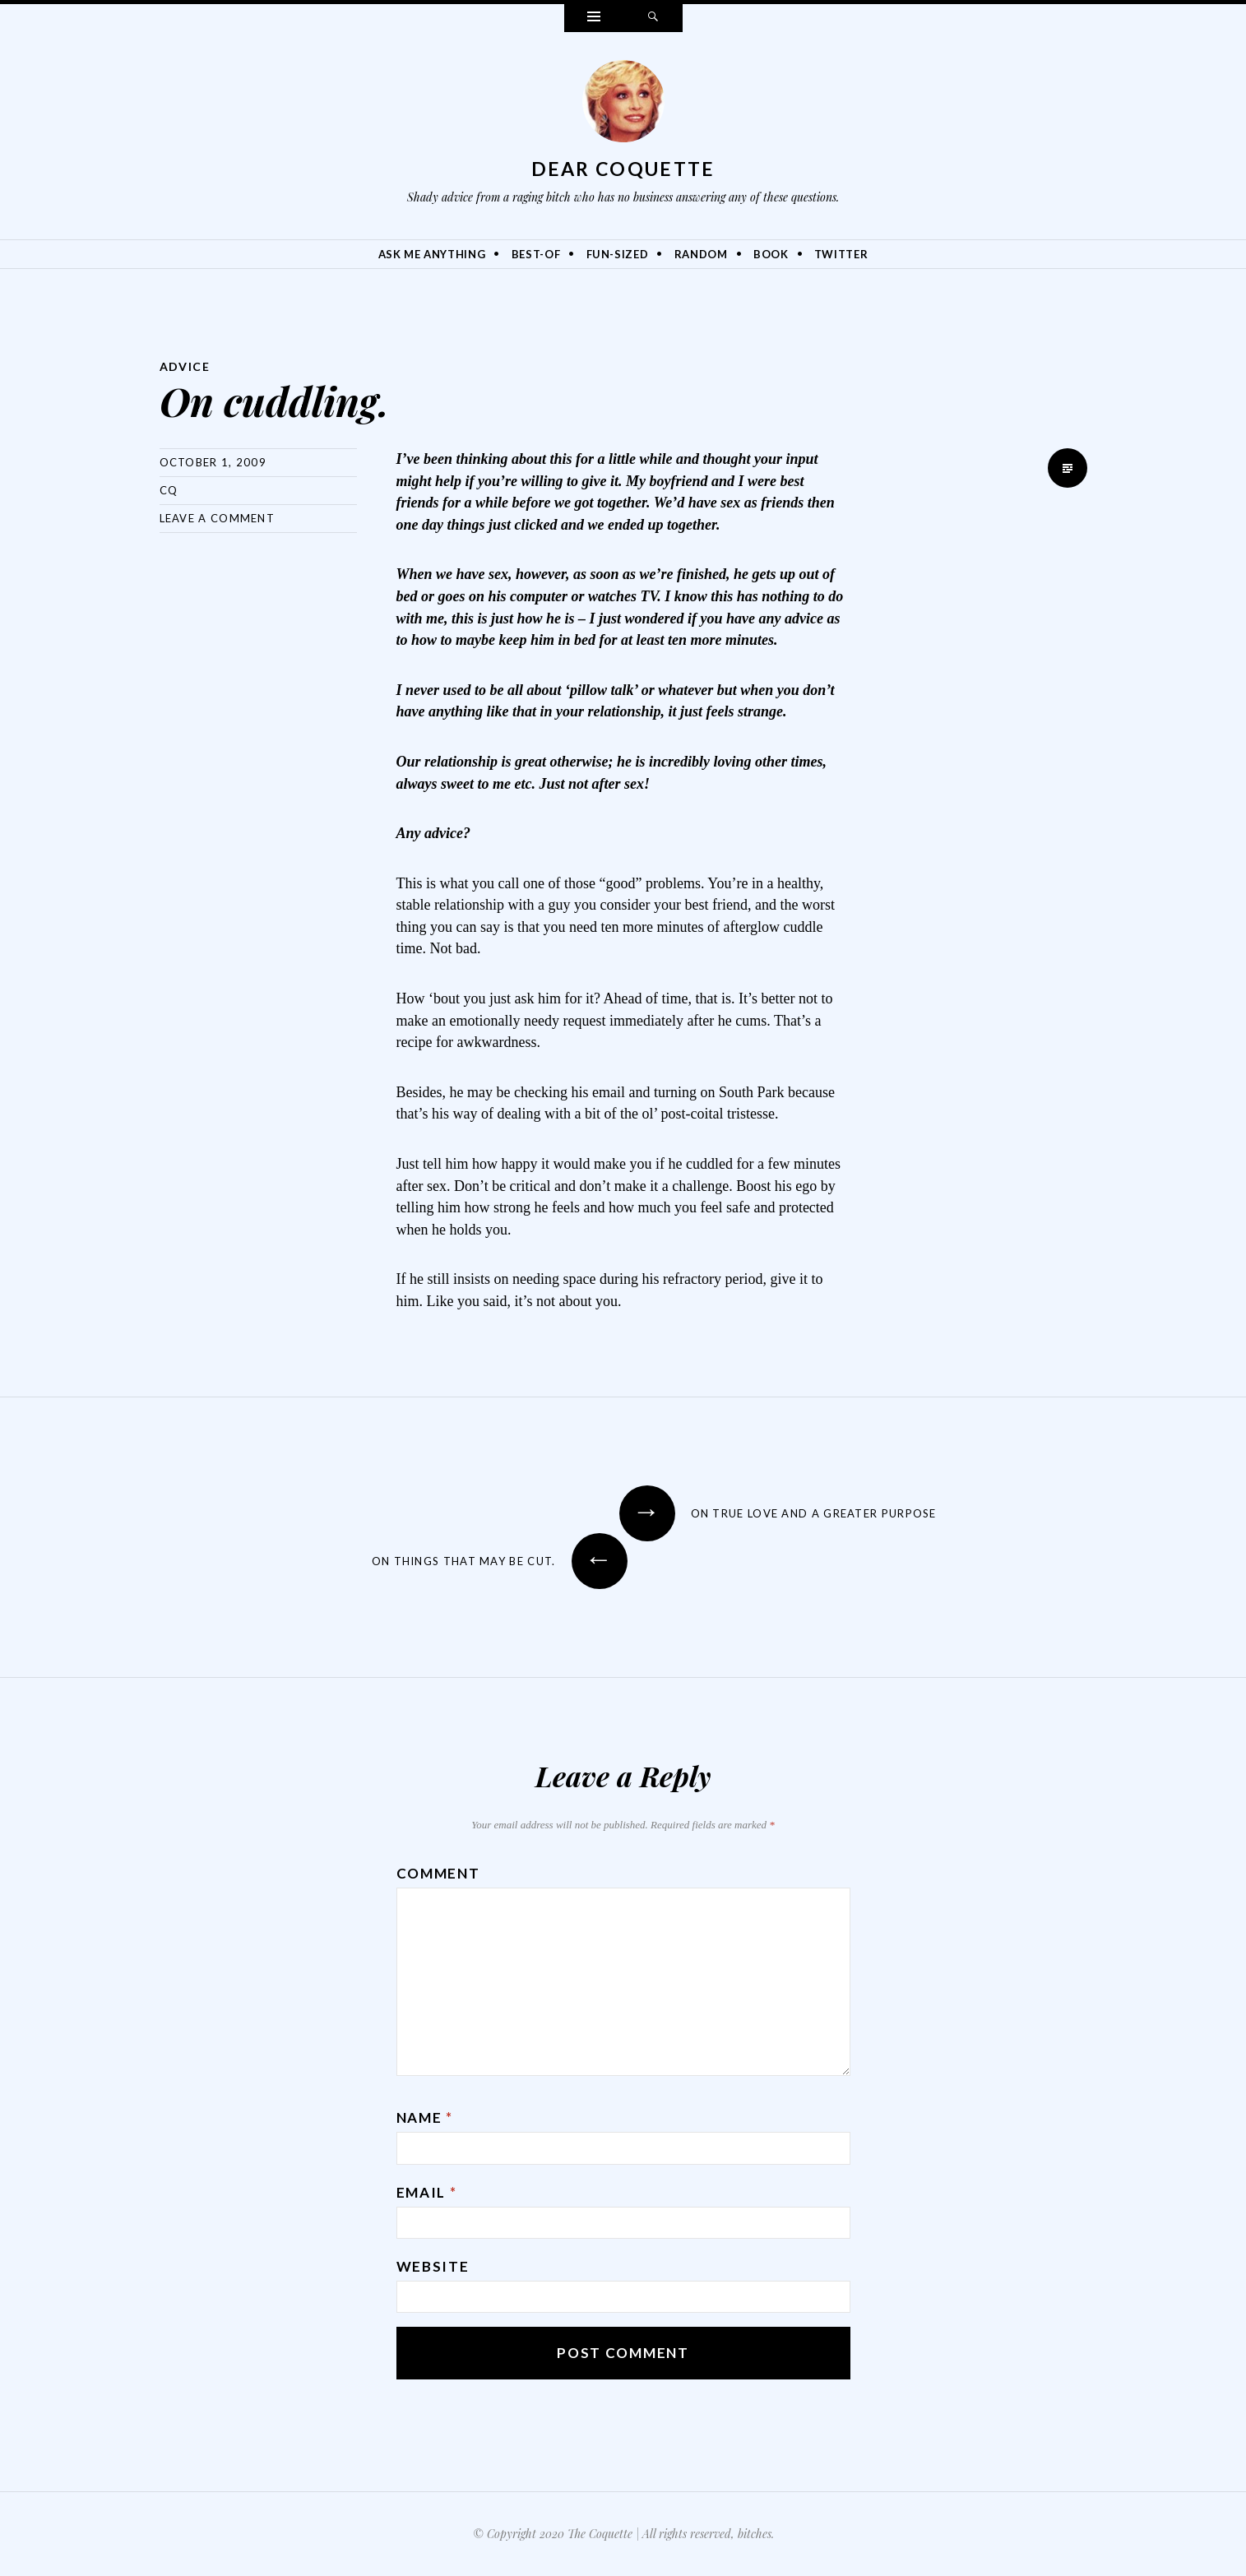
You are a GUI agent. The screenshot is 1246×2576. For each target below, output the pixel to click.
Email (426, 2192)
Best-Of (536, 254)
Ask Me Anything (432, 254)
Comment (438, 1873)
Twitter (841, 254)
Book (771, 254)
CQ (169, 490)
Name (424, 2117)
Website (433, 2266)
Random (701, 254)
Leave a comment (218, 518)
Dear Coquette (623, 168)
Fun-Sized (617, 254)
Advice (185, 366)
